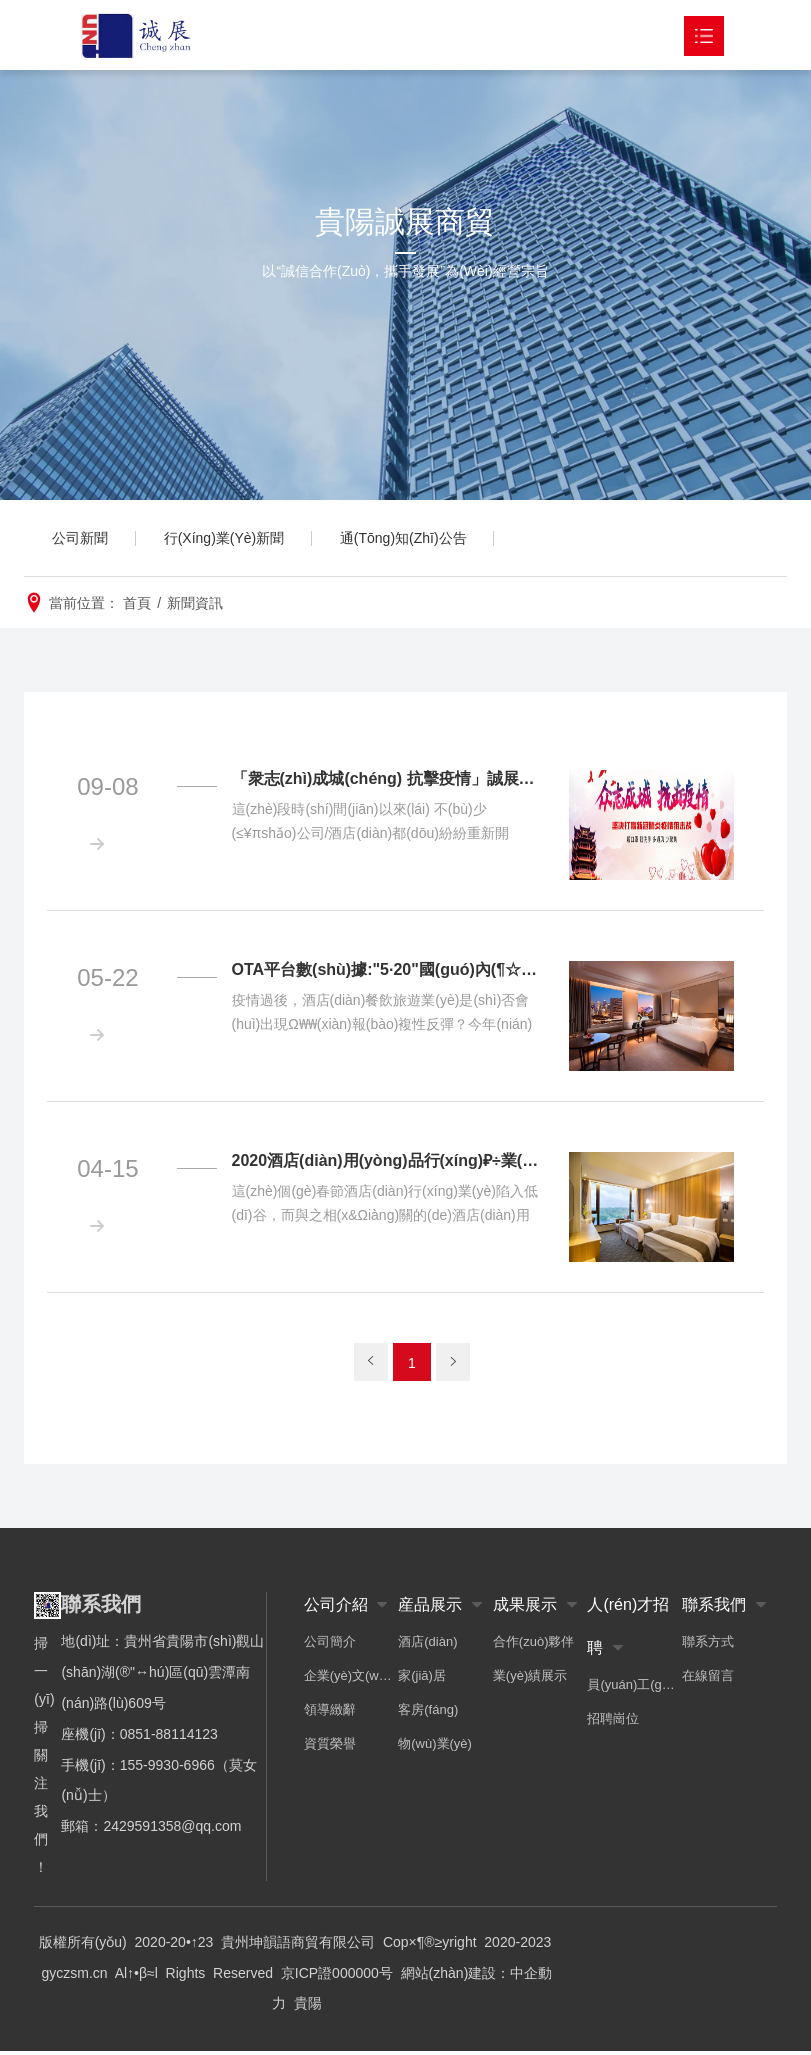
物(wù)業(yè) (435, 1747)
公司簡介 (330, 1645)
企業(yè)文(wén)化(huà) (351, 1679)
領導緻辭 (330, 1713)
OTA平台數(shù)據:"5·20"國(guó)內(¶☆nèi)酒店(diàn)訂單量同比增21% (388, 973)
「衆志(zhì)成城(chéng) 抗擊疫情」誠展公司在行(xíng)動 (388, 782)
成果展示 (525, 1608)
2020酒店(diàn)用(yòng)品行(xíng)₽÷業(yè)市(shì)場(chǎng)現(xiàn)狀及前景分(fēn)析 (388, 1164)
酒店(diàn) (427, 1645)
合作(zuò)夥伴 (534, 1645)
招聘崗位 (613, 1722)
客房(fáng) (428, 1713)
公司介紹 (336, 1608)
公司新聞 (82, 540)
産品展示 (430, 1608)
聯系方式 (708, 1645)
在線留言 (708, 1679)
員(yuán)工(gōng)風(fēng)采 (634, 1688)
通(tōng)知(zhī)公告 (414, 540)
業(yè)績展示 (530, 1679)
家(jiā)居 (422, 1679)
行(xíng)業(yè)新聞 (230, 540)
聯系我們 (714, 1608)
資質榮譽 (330, 1747)
